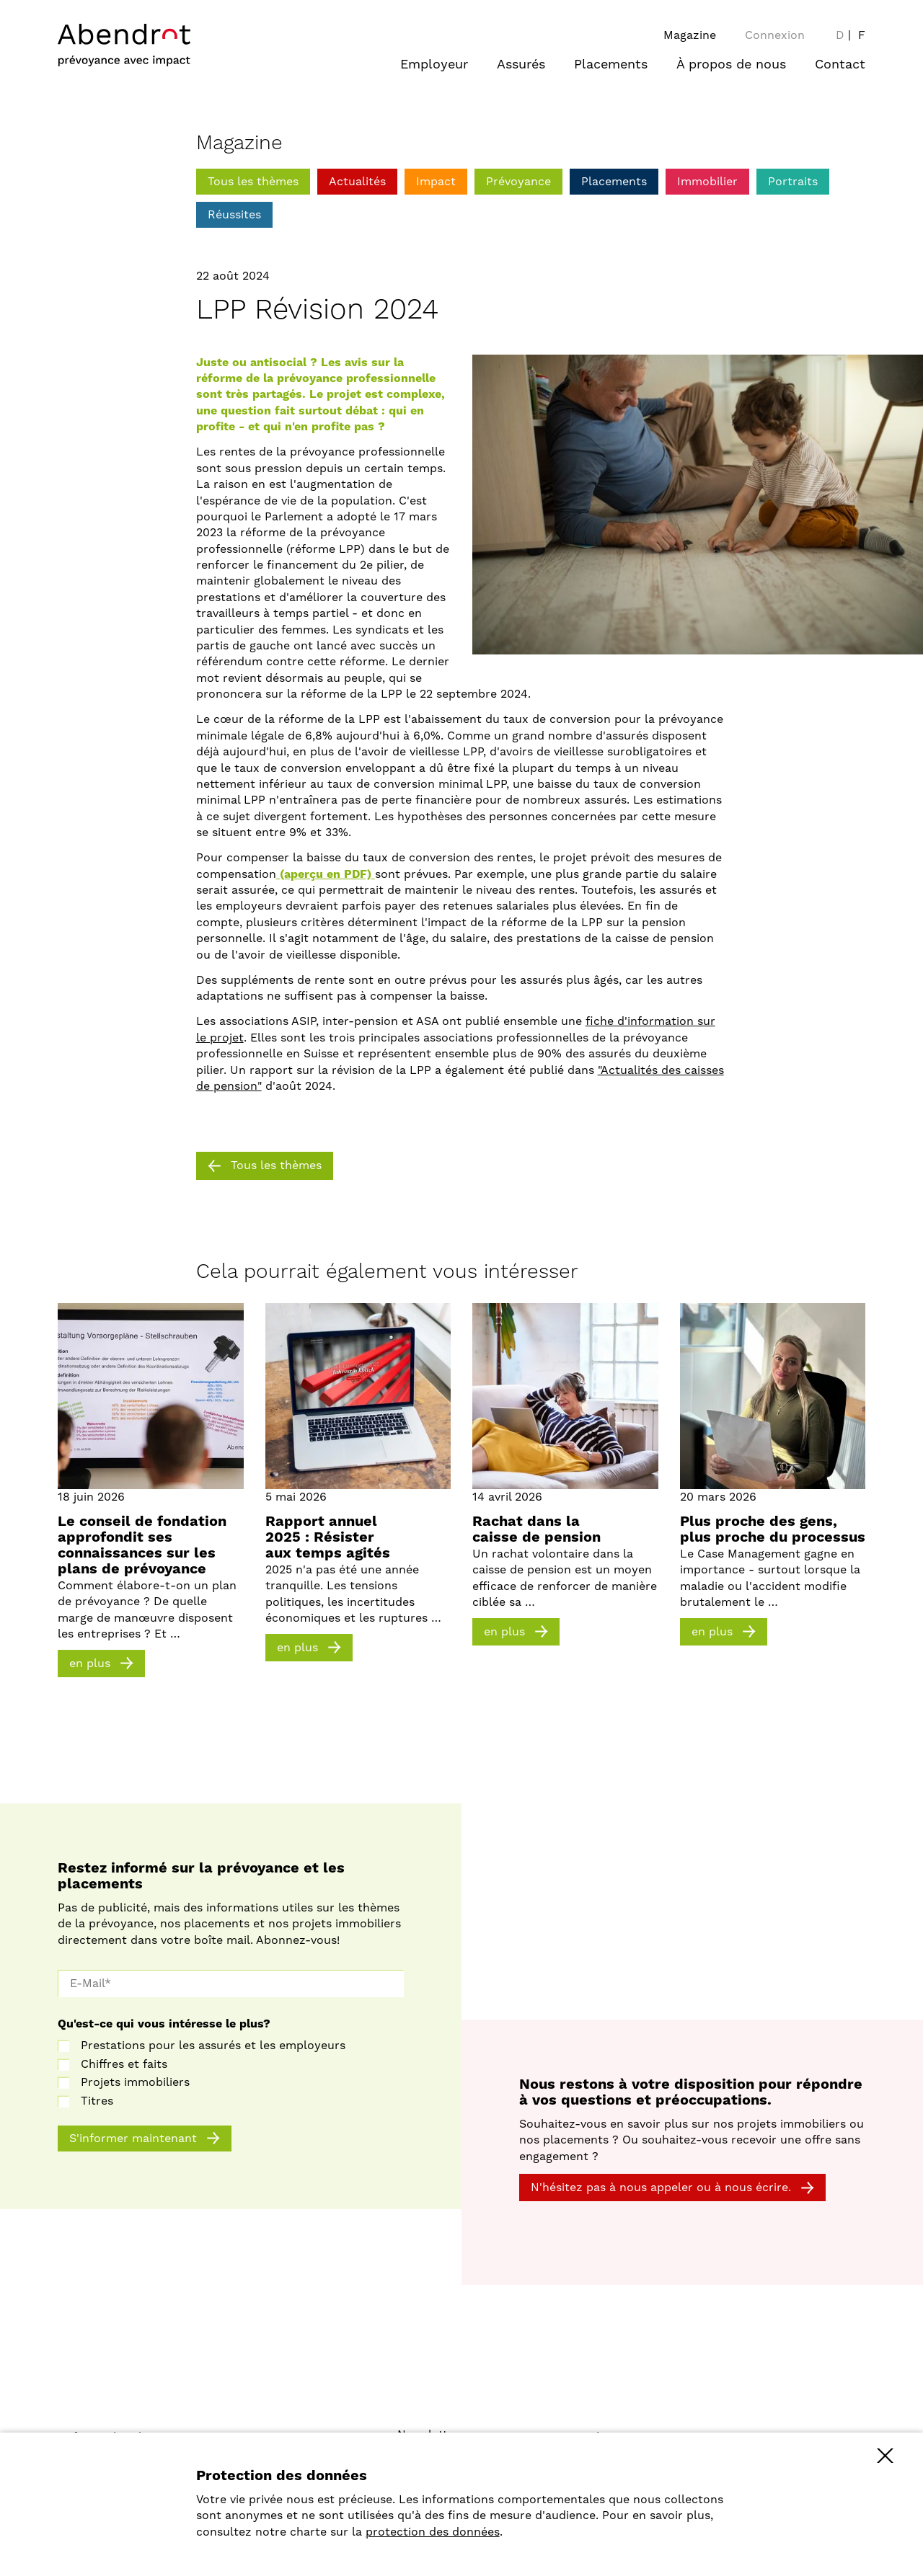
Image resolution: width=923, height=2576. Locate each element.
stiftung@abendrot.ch (278, 2453)
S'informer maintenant (133, 2138)
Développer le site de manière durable (696, 2476)
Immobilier (707, 181)
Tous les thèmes (253, 181)
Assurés (521, 64)
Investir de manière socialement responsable (715, 2492)
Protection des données (464, 2450)
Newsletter (428, 2434)
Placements (611, 64)
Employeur (434, 64)
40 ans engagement (644, 2460)
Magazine (689, 35)
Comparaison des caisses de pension (692, 2508)
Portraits (793, 181)
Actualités (357, 181)
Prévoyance (518, 181)
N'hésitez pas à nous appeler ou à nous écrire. (661, 2187)
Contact (840, 64)
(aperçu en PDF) (325, 874)
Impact (436, 181)
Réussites (234, 215)
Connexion (775, 35)
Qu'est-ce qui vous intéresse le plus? (164, 2024)
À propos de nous (731, 64)
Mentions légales (444, 2466)
